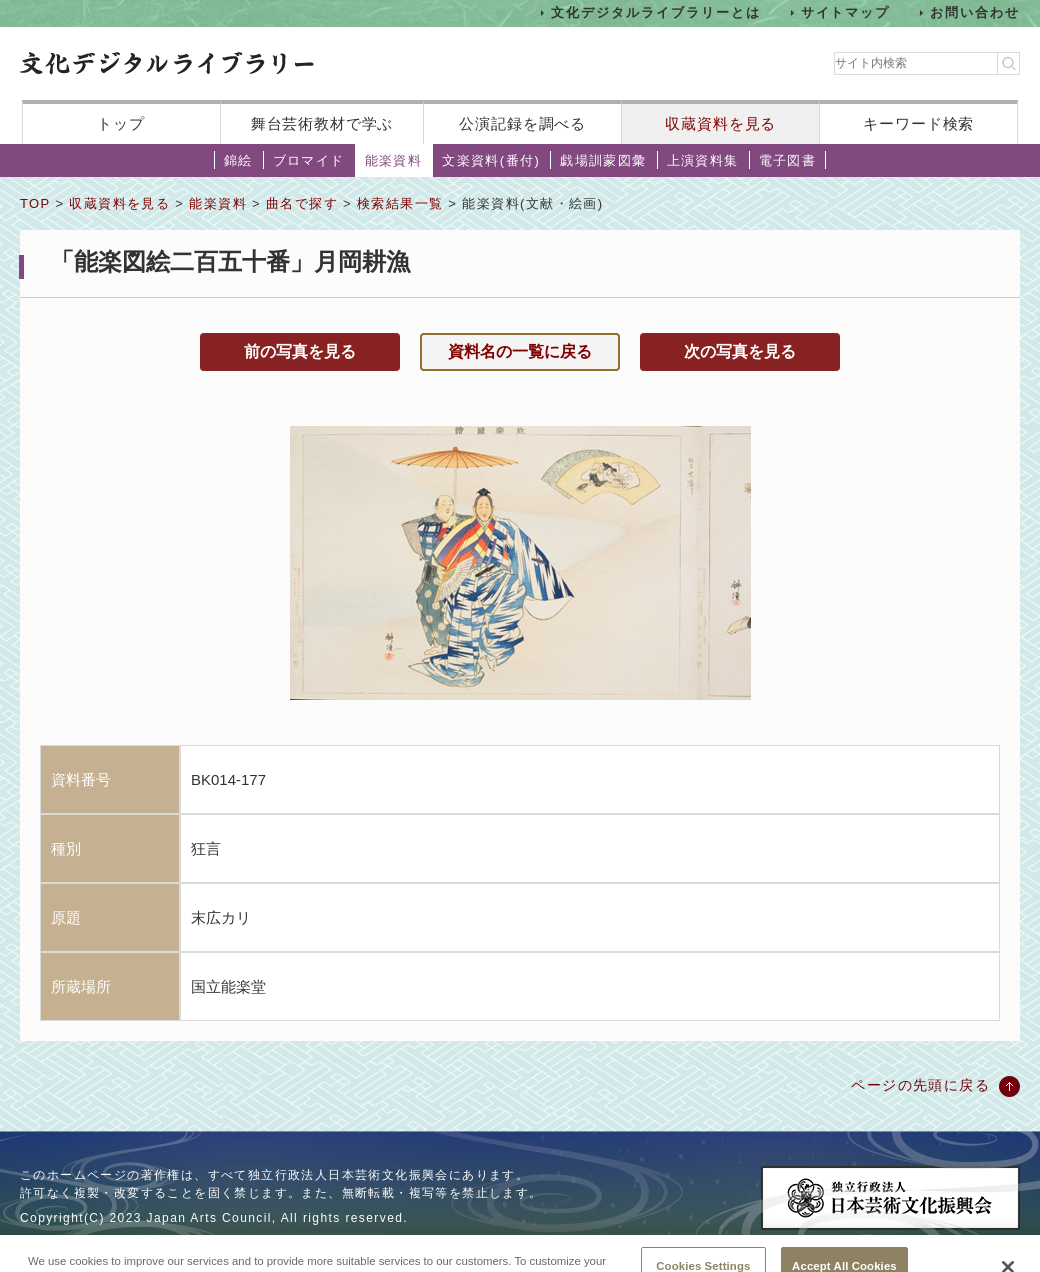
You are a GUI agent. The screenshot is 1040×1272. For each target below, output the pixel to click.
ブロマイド (309, 160)
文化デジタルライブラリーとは (655, 12)
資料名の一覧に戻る (520, 351)
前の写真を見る (300, 351)
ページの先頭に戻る (920, 1085)
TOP (35, 203)
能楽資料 (394, 160)
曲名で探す (302, 203)
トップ (121, 123)
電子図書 (788, 160)
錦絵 (238, 160)
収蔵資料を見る (720, 123)
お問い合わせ (975, 12)
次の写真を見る (740, 351)
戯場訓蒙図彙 (603, 160)
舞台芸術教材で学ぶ (322, 123)
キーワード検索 (918, 123)
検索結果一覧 (400, 203)
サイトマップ (846, 12)
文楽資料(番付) (491, 160)
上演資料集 (703, 160)
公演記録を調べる (522, 123)
